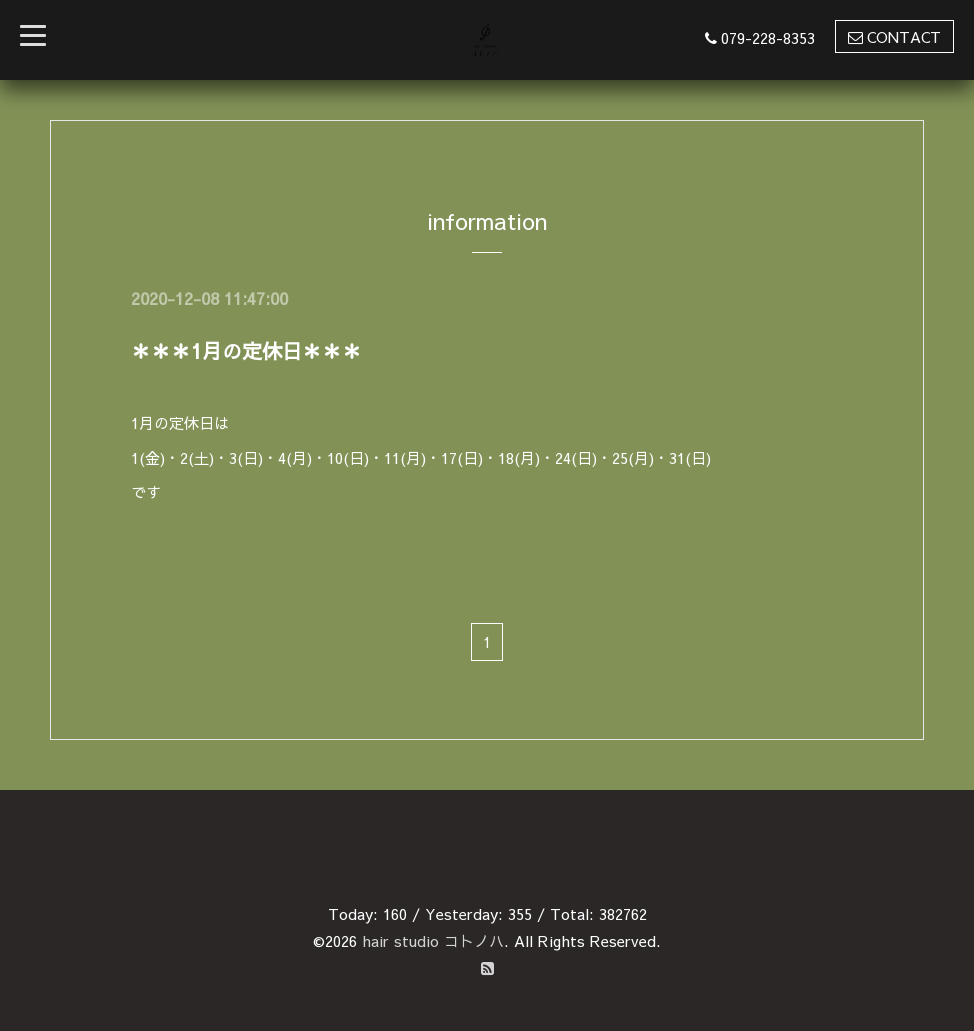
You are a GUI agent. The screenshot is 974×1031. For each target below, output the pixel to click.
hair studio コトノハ (433, 940)
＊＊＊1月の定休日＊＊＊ (246, 350)
